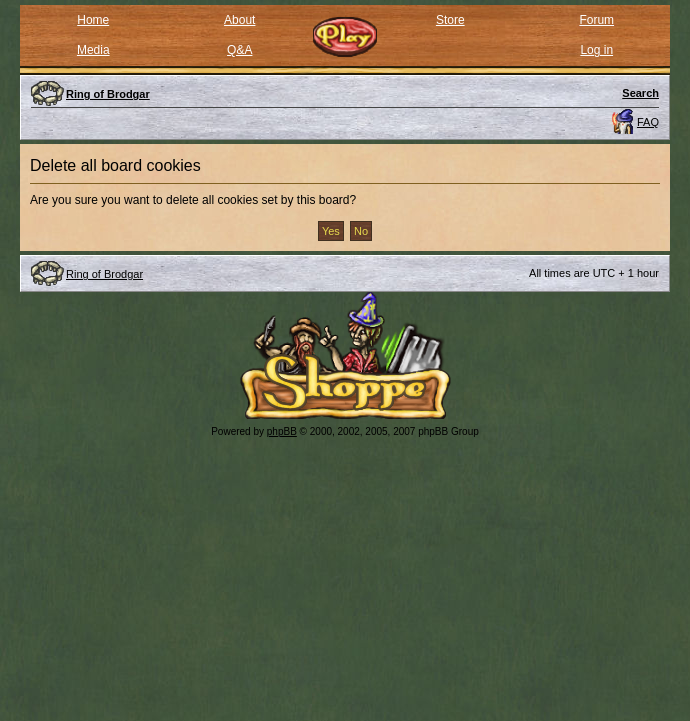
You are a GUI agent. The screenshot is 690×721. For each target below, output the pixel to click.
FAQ (648, 122)
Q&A (239, 50)
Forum (596, 20)
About (239, 20)
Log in (596, 50)
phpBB (282, 431)
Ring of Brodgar (104, 274)
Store (450, 20)
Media (93, 50)
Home (93, 20)
